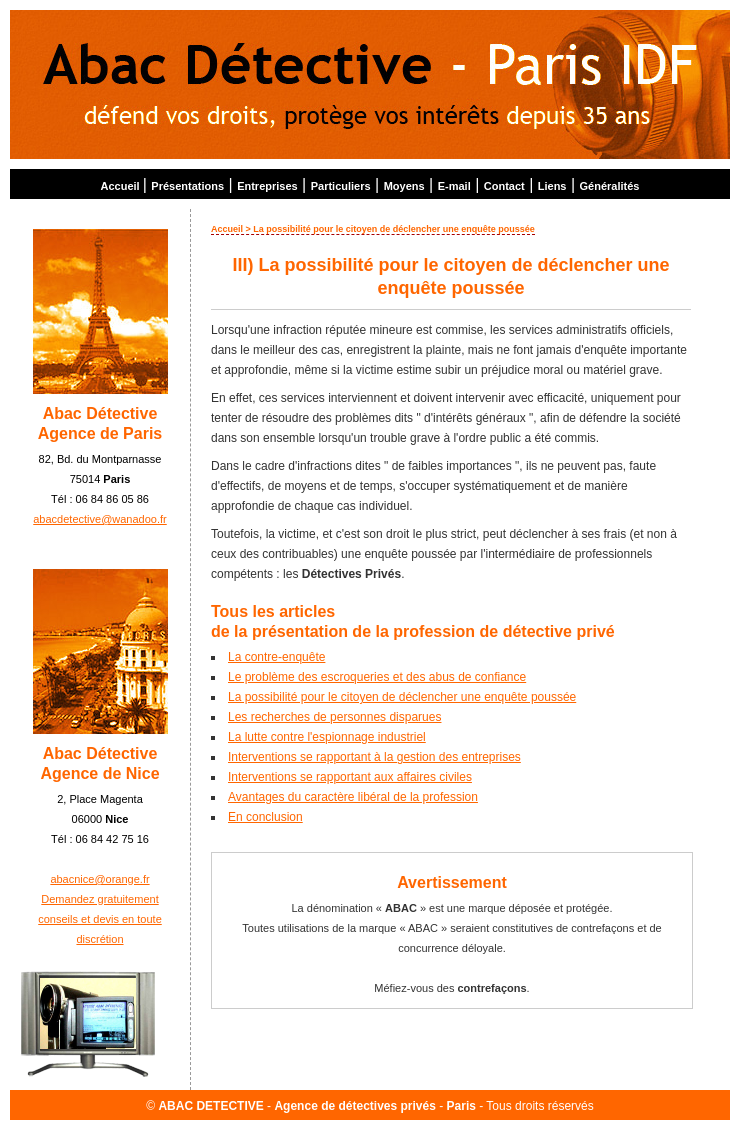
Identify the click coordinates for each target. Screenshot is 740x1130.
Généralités (610, 186)
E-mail (454, 186)
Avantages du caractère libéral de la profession (353, 797)
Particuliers (341, 186)
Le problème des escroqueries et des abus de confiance (377, 677)
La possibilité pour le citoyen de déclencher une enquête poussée (402, 697)
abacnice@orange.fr (99, 879)
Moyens (404, 186)
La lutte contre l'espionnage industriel (327, 737)
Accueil (122, 186)
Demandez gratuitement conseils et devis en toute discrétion (100, 919)
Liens (552, 186)
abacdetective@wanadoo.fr (99, 519)
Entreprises (267, 186)
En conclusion (265, 817)
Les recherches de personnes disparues (334, 717)
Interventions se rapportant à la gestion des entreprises (374, 757)
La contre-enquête (276, 657)
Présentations (187, 186)
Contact (504, 186)
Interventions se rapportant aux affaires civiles (350, 777)
